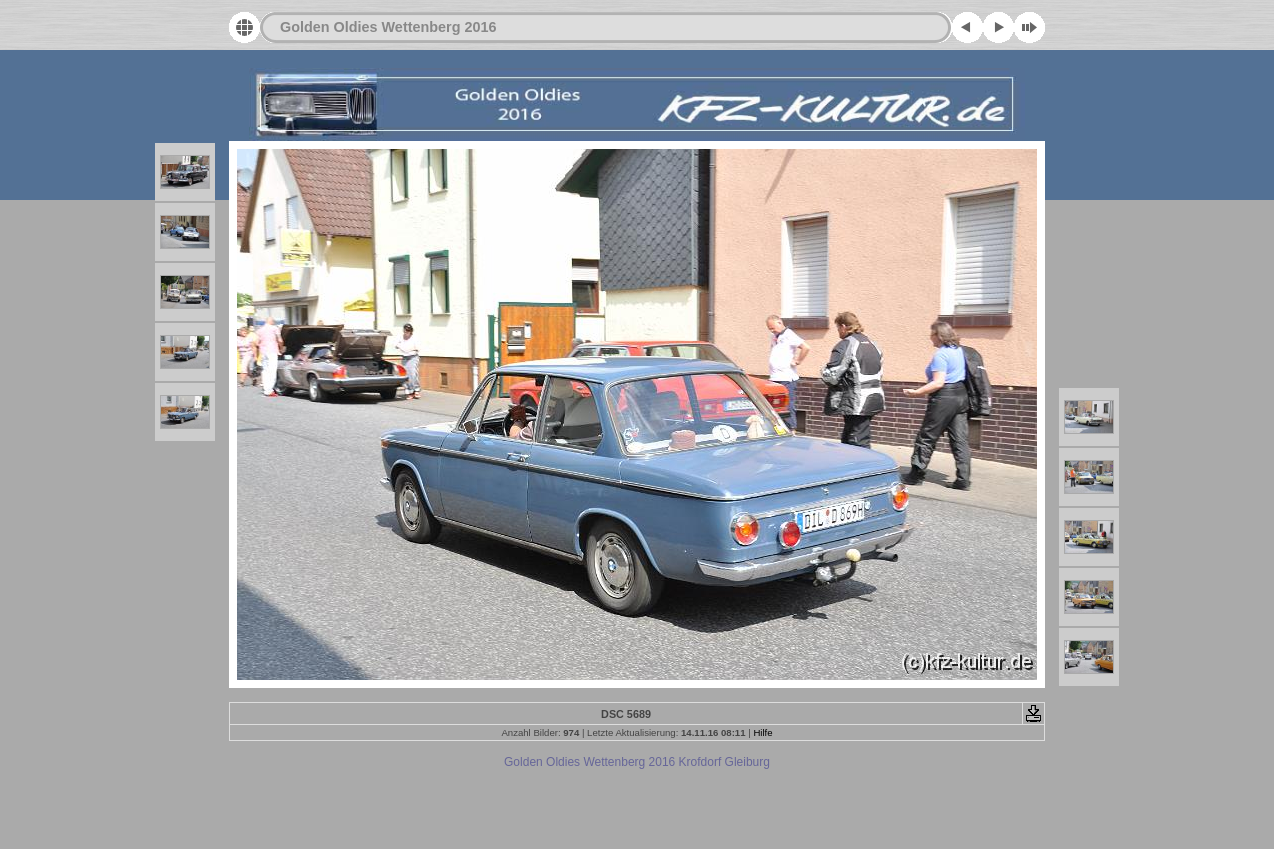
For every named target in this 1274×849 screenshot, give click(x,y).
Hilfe (762, 732)
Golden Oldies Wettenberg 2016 (388, 27)
